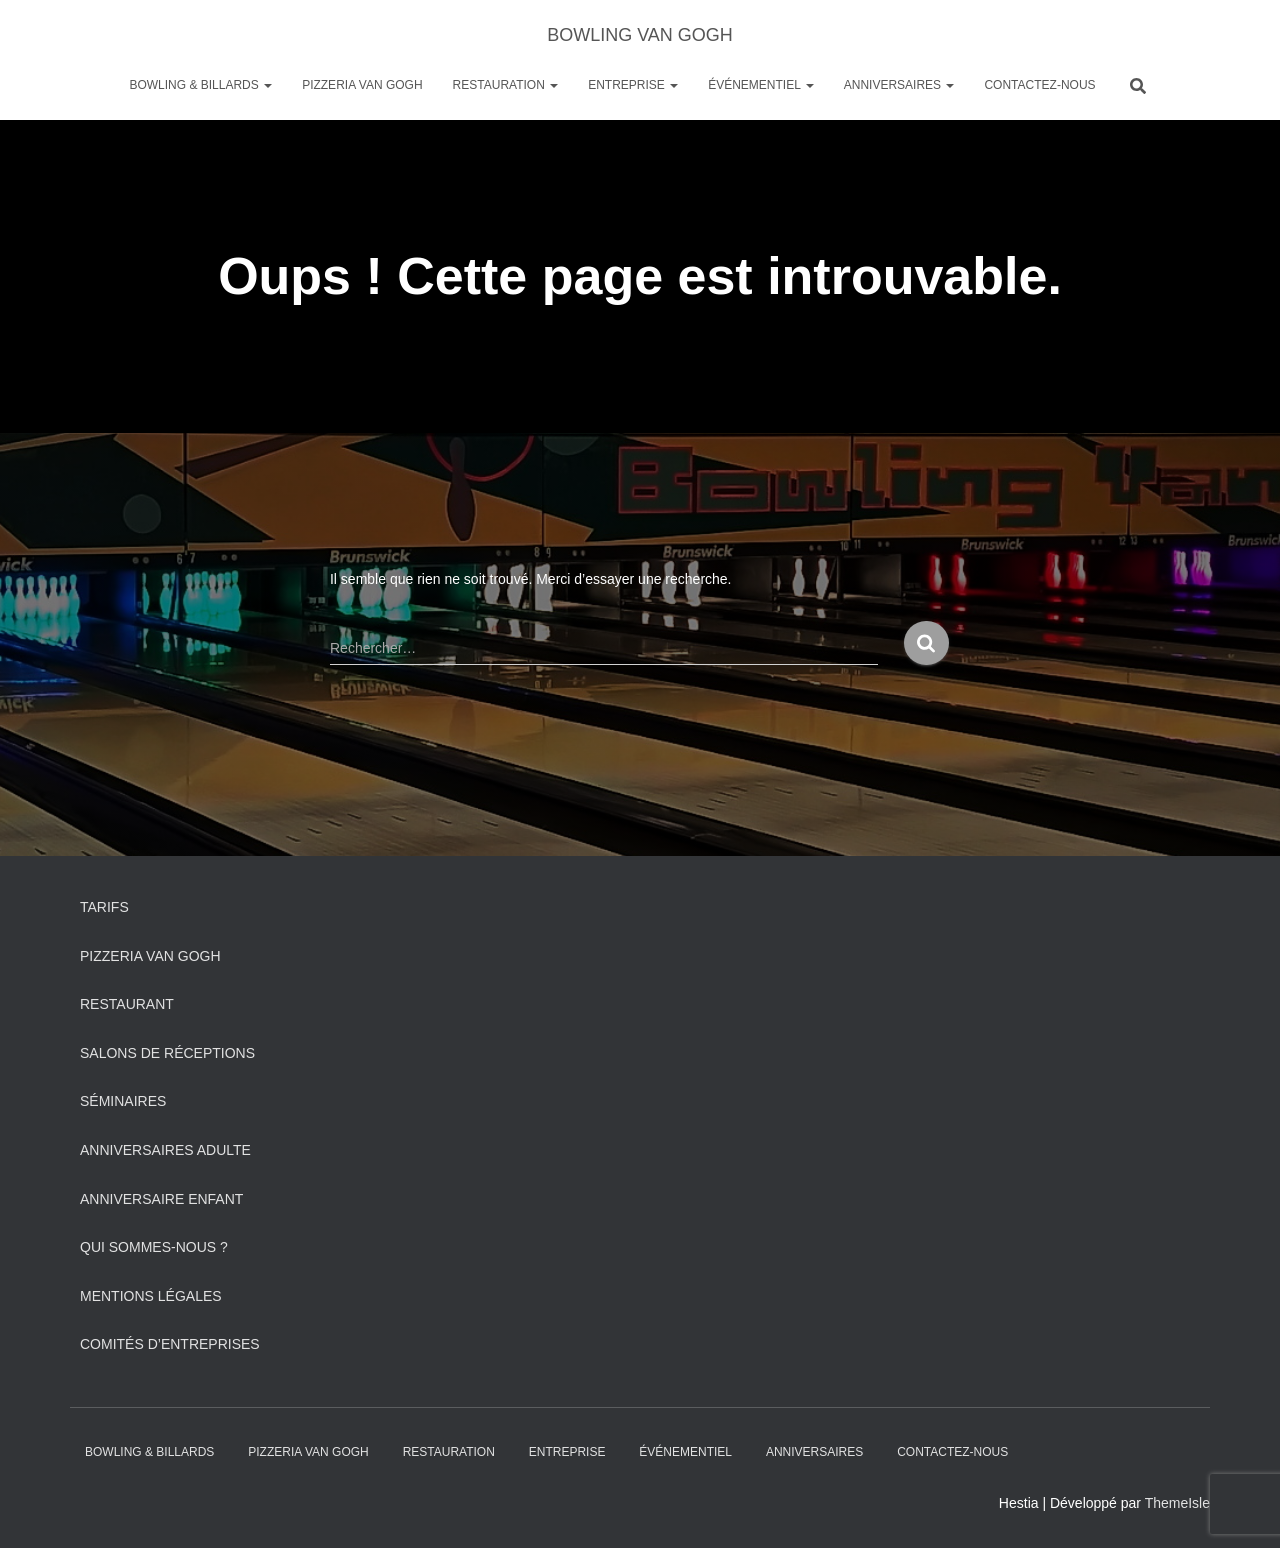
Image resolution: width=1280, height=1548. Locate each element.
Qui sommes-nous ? (154, 1247)
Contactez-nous (1039, 85)
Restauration (506, 85)
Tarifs (104, 907)
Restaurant (127, 1004)
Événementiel (761, 85)
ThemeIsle (1177, 1503)
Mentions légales (151, 1296)
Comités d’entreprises (170, 1344)
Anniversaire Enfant (161, 1199)
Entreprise (633, 85)
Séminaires (123, 1101)
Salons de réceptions (167, 1053)
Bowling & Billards (200, 85)
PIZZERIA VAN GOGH (362, 85)
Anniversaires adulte (165, 1150)
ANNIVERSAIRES (899, 85)
